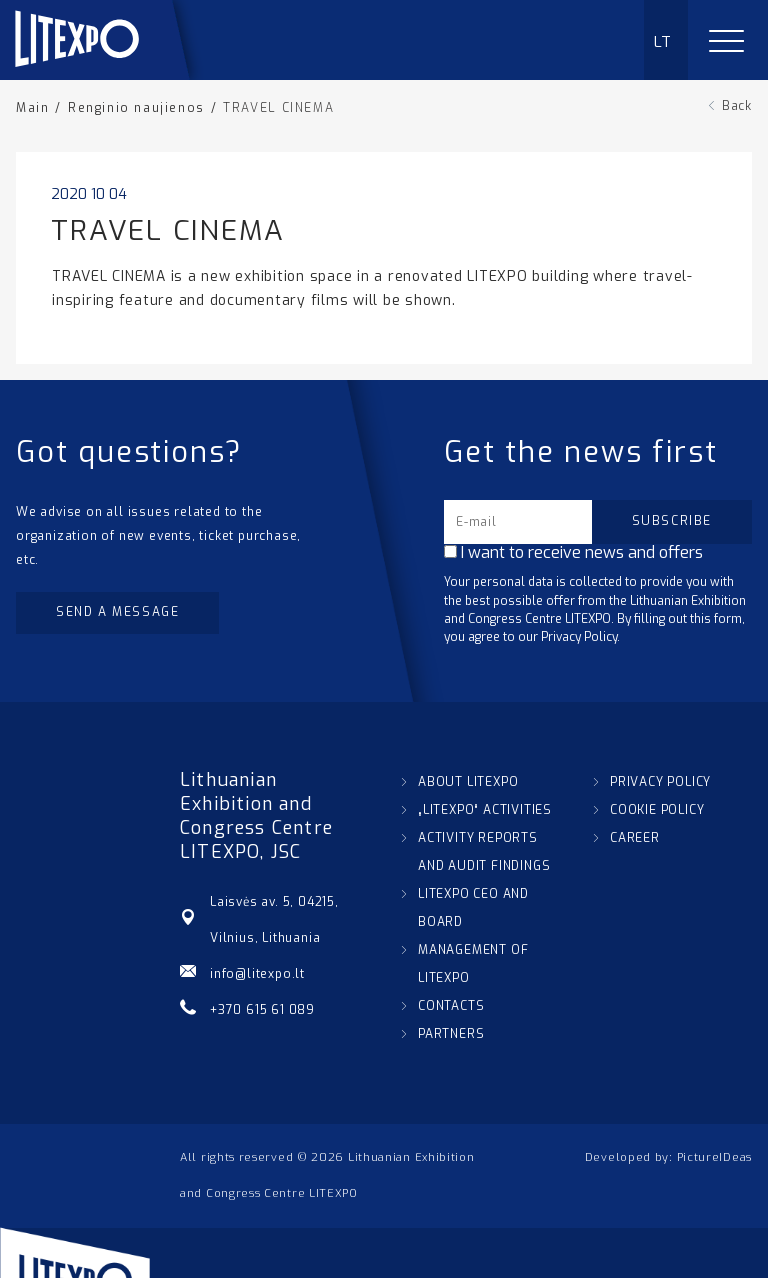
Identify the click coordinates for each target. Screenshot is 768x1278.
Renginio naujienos (136, 108)
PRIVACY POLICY (660, 782)
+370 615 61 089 (262, 1010)
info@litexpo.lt (257, 974)
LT (663, 42)
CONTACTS (451, 1006)
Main (32, 108)
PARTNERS (451, 1034)
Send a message (117, 612)
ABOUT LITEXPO (468, 782)
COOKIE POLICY (657, 810)
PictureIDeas (714, 1157)
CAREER (635, 838)
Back (737, 106)
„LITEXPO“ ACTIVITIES (485, 810)
